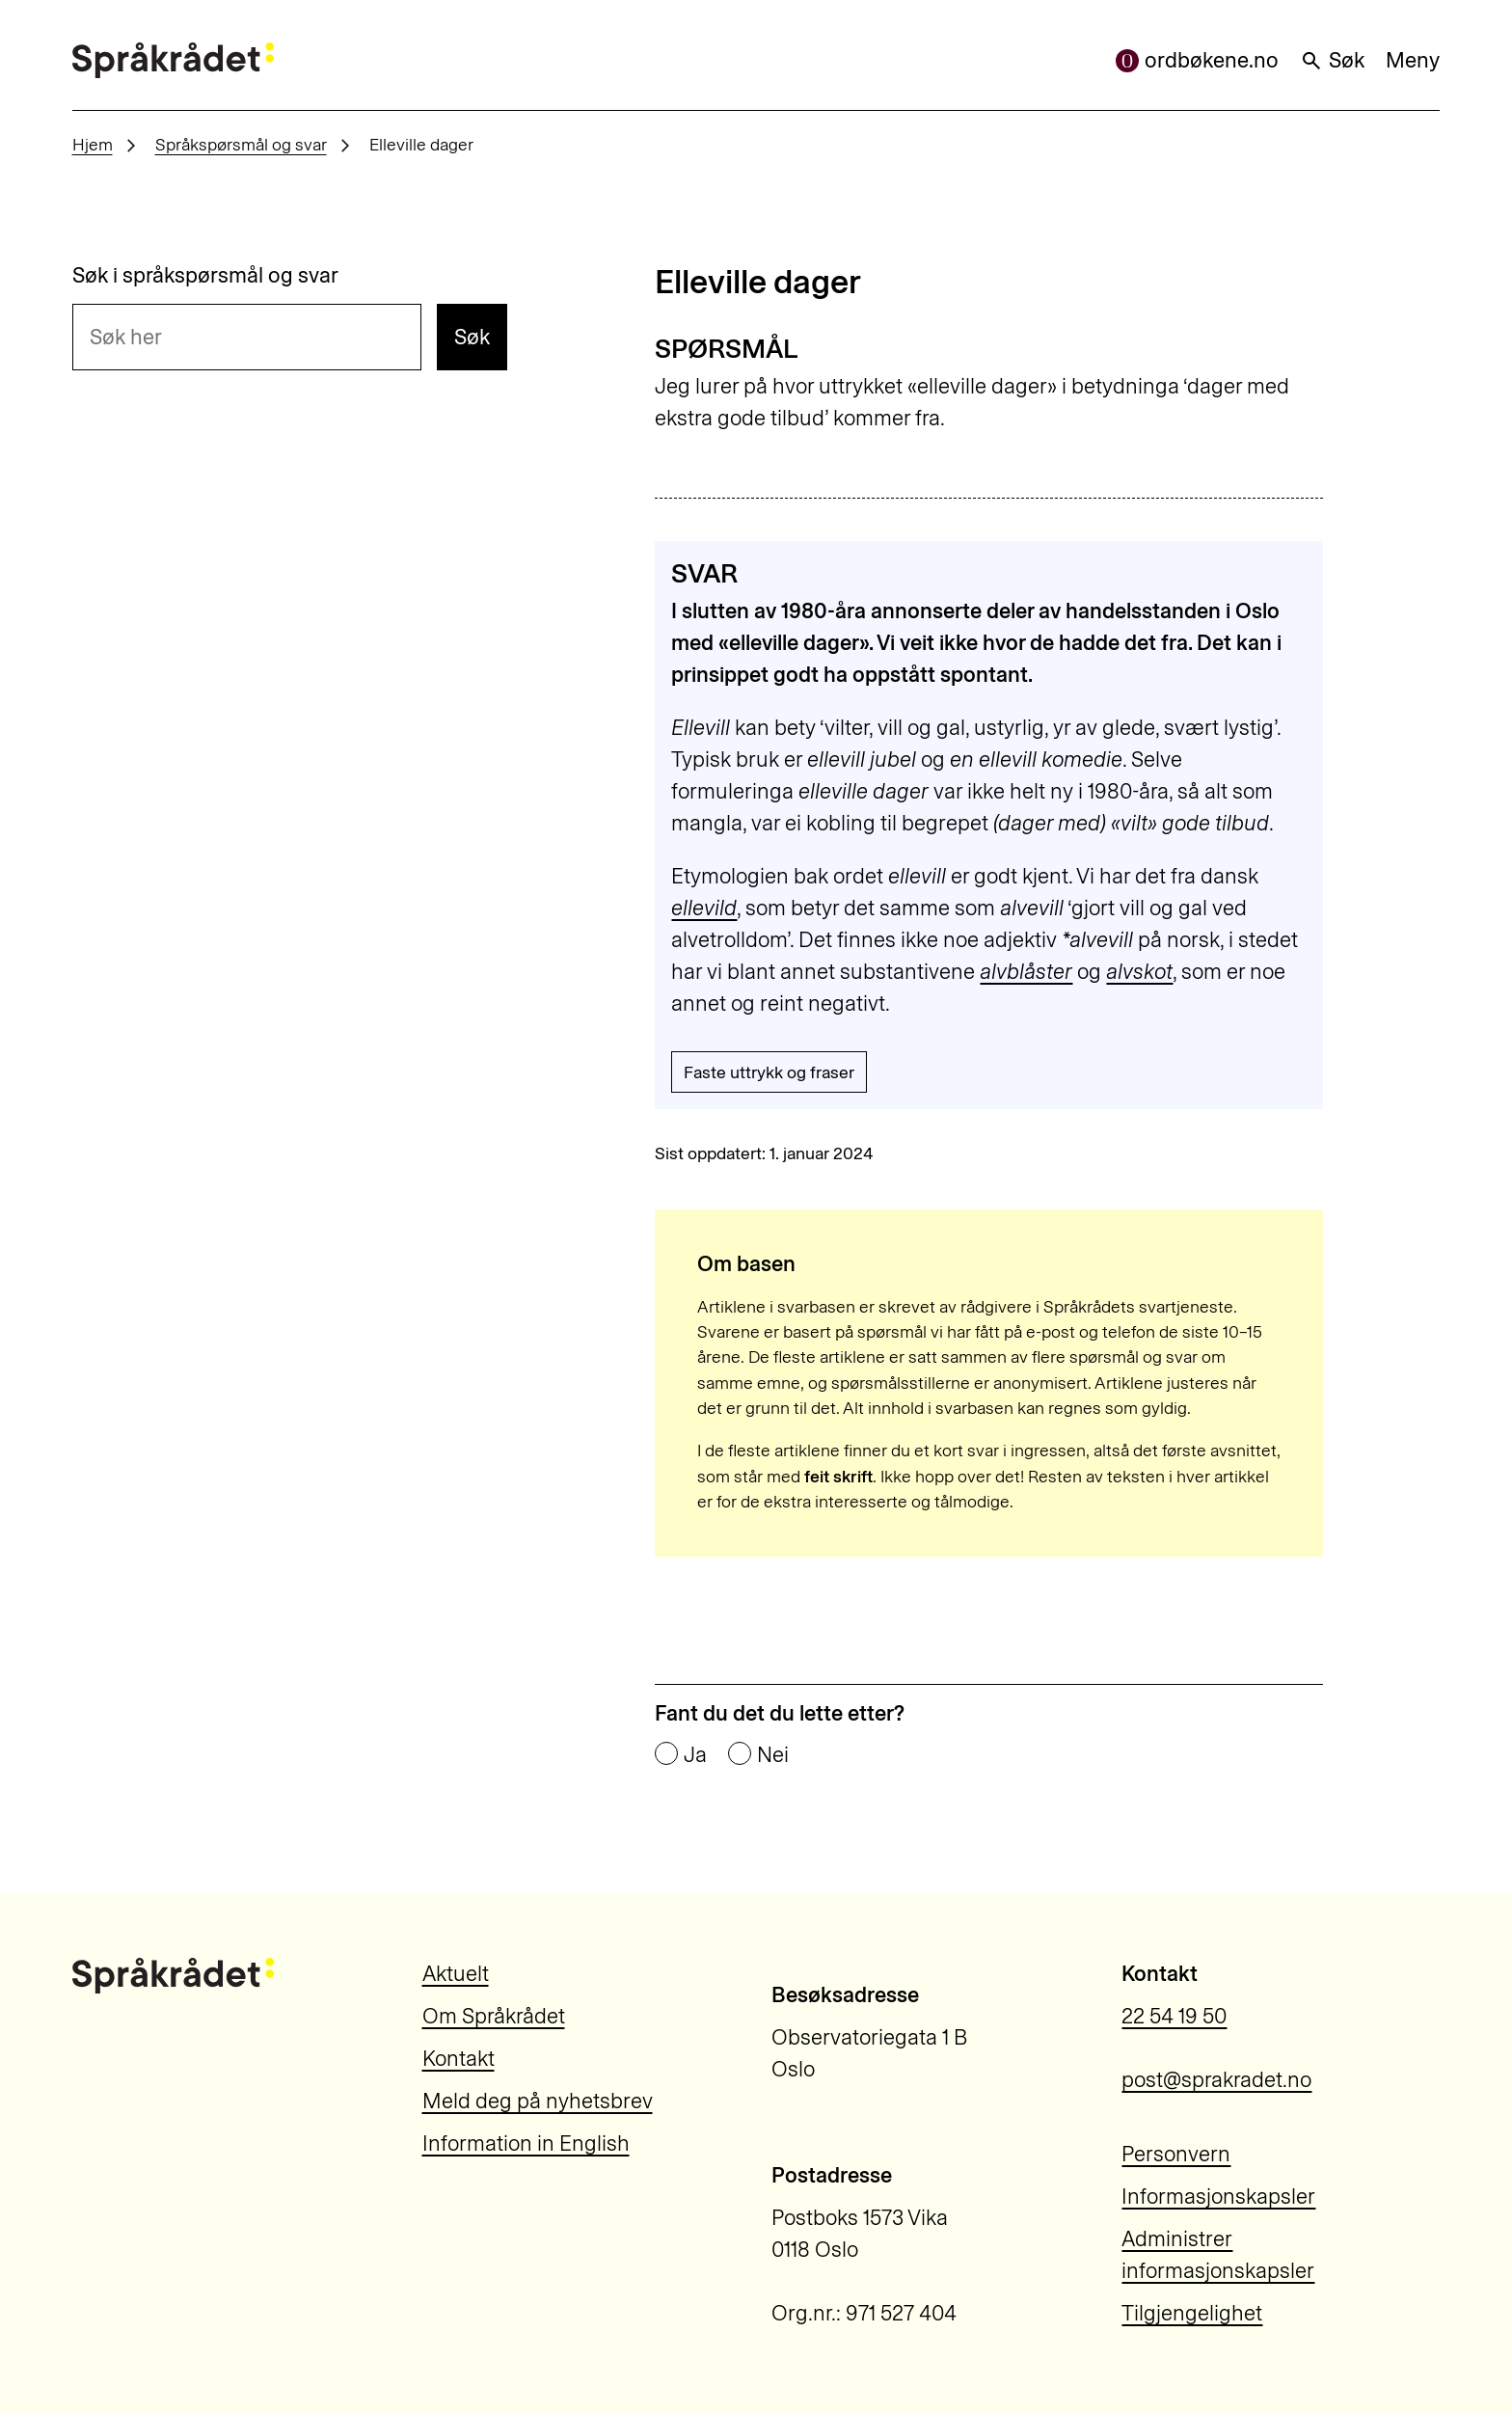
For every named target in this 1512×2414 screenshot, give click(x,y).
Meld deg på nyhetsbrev (537, 2101)
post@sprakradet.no (1216, 2080)
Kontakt (458, 2059)
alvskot (1139, 972)
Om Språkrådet (493, 2016)
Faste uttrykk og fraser (769, 1072)
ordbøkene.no (1197, 60)
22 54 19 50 (1174, 2016)
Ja (695, 1755)
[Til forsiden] (173, 60)
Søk (1332, 60)
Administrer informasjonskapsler (1217, 2255)
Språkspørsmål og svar (241, 144)
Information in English (526, 2143)
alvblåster (1026, 972)
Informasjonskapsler (1218, 2196)
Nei (773, 1755)
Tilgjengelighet (1191, 2313)
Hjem (92, 144)
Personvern (1175, 2154)
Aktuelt (455, 1974)
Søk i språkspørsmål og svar (205, 275)
